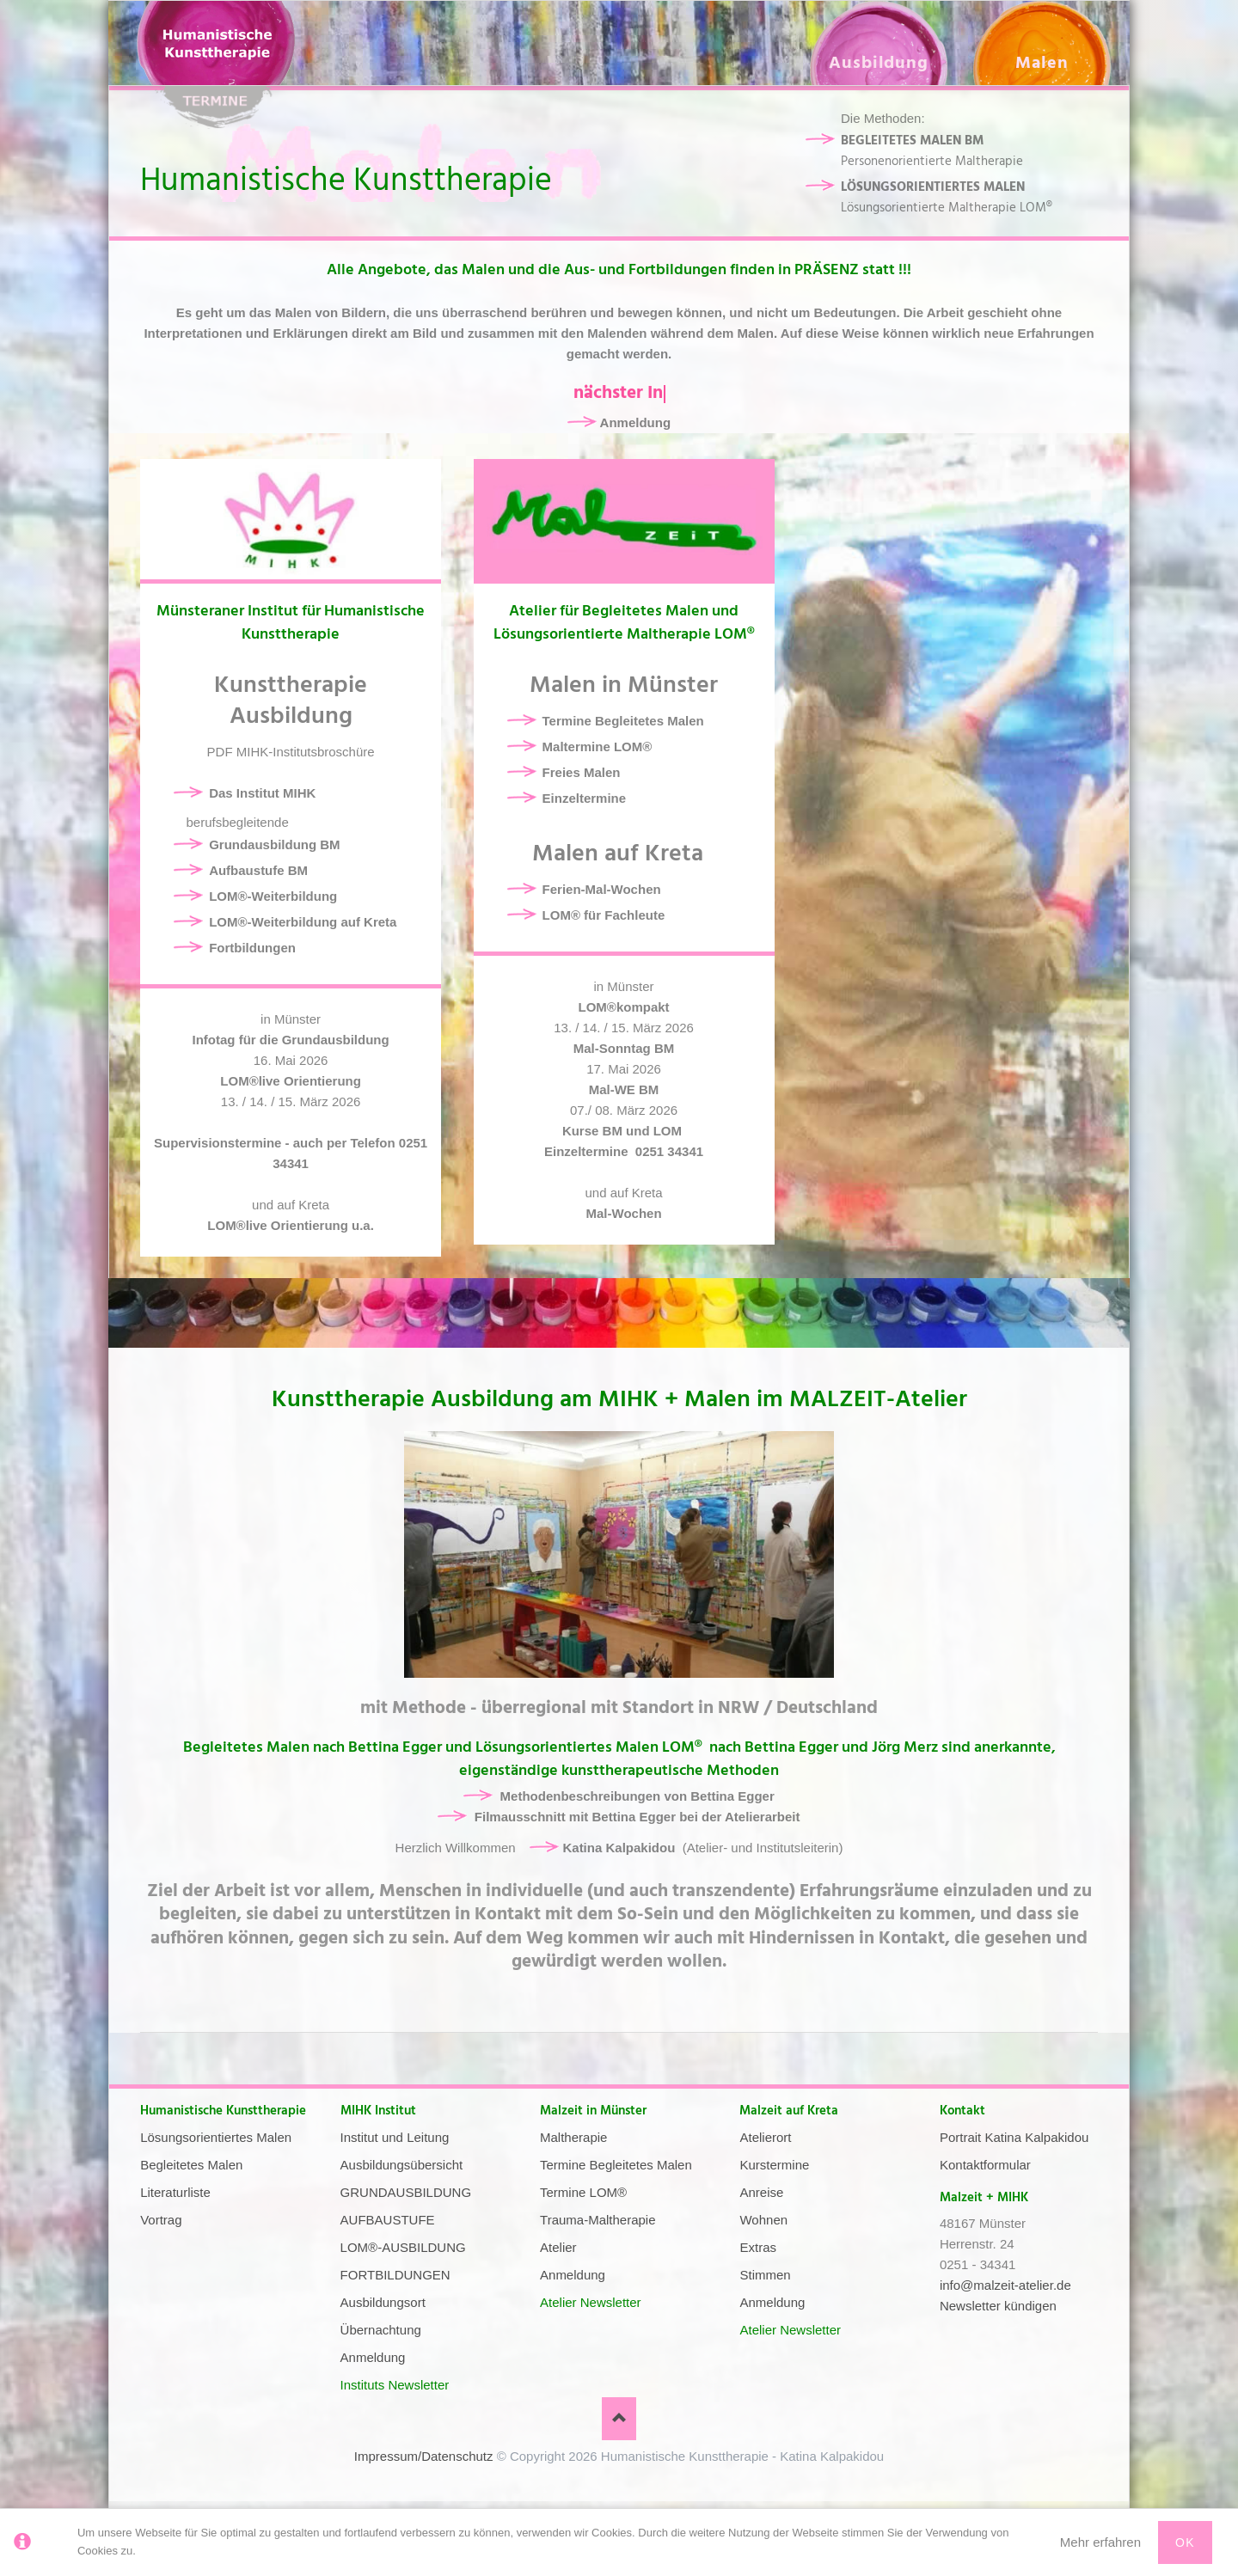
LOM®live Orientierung (290, 1081)
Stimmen (764, 2274)
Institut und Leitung (395, 2137)
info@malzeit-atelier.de (1005, 2285)
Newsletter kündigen (998, 2305)
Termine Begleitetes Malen (616, 2164)
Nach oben (619, 2418)
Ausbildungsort (383, 2302)
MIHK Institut (378, 2111)
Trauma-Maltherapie (598, 2219)
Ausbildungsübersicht (401, 2164)
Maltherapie (573, 2137)
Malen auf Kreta (623, 853)
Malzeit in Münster (593, 2111)
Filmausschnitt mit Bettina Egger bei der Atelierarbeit (637, 1816)
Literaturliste (175, 2192)
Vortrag (160, 2219)
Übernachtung (380, 2329)
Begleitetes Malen (191, 2164)
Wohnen (763, 2219)
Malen (1042, 63)
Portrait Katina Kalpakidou (1014, 2137)
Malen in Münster (624, 685)
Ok (1185, 2542)
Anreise (761, 2192)
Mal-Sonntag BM (624, 1048)
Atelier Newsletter (590, 2302)
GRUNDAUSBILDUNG (406, 2192)
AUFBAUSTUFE (387, 2219)
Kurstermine (774, 2164)
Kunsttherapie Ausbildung (290, 700)
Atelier (558, 2247)
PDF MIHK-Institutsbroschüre (291, 751)
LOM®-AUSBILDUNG (403, 2247)
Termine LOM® (583, 2192)
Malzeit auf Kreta (788, 2111)
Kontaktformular (985, 2164)
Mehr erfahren (1100, 2542)
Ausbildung (879, 63)
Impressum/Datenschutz (423, 2456)
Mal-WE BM (624, 1089)
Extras (757, 2247)
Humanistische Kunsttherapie (223, 2111)
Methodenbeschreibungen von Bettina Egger (637, 1796)
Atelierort (765, 2137)
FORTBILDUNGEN (395, 2274)
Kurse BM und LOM (623, 1130)
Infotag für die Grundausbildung (291, 1039)
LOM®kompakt (624, 1007)
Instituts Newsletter (395, 2384)
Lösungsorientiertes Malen (215, 2137)
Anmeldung (635, 422)
